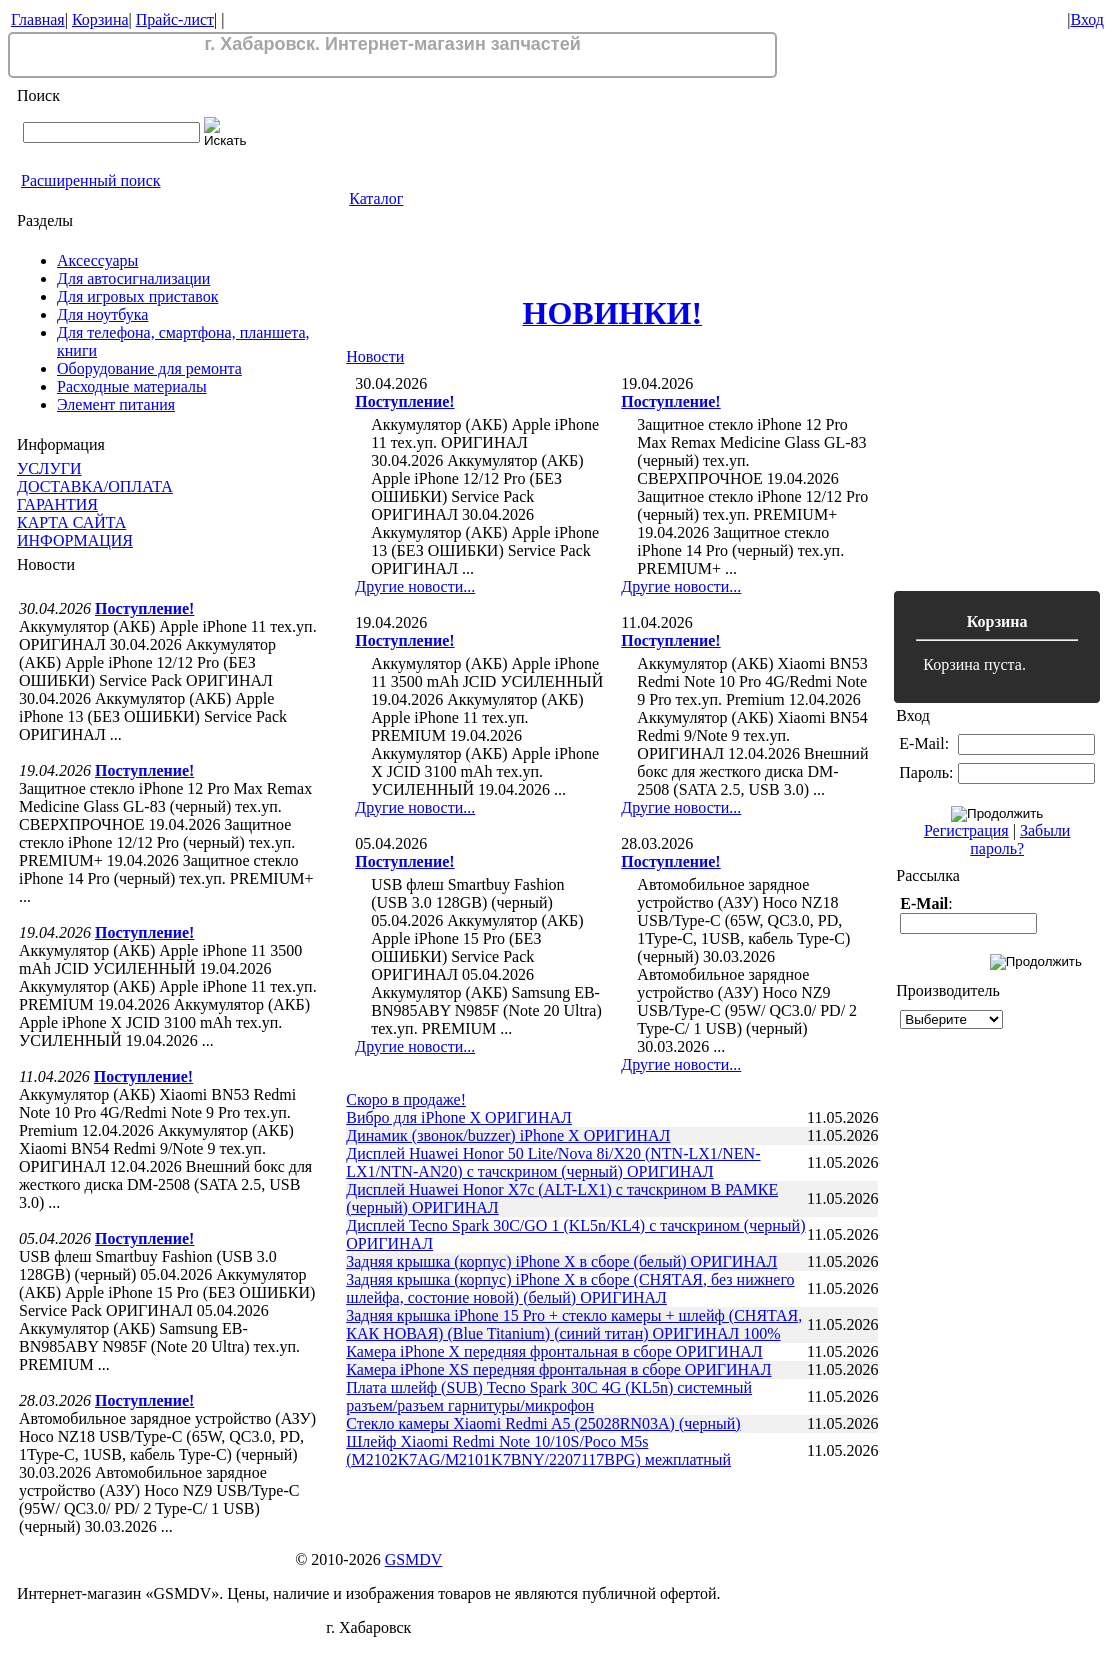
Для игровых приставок (137, 296)
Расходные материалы (132, 386)
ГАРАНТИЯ (57, 504)
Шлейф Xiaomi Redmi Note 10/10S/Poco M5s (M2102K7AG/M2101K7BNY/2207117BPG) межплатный (538, 1450)
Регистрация (966, 830)
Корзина (100, 19)
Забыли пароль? (1020, 839)
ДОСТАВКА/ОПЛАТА (95, 486)
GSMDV (414, 1559)
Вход (1087, 19)
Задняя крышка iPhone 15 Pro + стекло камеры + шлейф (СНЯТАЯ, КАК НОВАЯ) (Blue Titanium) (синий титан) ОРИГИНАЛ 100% (574, 1324)
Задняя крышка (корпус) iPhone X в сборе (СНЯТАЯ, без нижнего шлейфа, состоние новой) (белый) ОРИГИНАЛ (570, 1288)
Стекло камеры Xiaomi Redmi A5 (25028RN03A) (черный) (543, 1423)
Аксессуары (97, 260)
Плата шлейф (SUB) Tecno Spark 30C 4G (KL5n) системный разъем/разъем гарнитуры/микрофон (549, 1396)
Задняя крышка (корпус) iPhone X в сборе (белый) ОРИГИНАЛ (561, 1261)
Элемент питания (116, 404)
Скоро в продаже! (406, 1099)
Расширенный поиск (91, 180)
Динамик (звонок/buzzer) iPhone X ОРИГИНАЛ (508, 1135)
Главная (38, 19)
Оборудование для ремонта (149, 368)
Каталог (376, 198)
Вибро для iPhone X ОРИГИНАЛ (459, 1117)
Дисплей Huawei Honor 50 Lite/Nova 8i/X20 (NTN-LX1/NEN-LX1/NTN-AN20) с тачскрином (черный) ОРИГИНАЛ (553, 1162)
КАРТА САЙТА (71, 522)
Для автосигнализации (133, 278)
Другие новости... (415, 586)
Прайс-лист (175, 19)
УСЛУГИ (49, 468)
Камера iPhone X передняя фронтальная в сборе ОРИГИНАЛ (554, 1351)
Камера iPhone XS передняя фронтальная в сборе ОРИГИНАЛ (558, 1369)
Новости (375, 356)
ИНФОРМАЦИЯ (75, 540)
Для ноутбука (102, 314)
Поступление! (144, 608)
